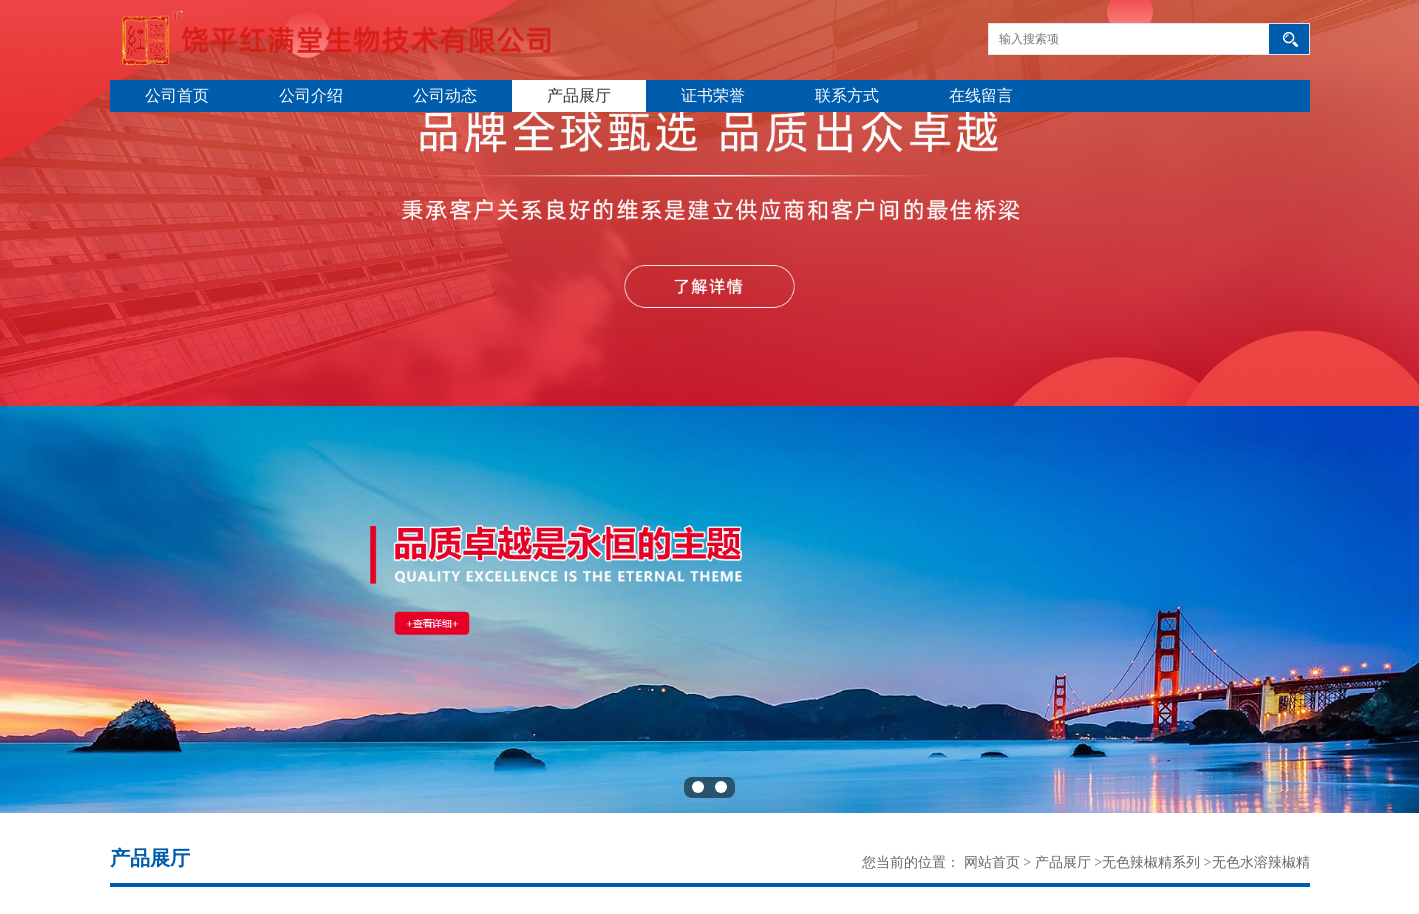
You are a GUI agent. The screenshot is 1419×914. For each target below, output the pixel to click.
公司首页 (177, 95)
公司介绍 (311, 95)
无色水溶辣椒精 (1261, 862)
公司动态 (445, 95)
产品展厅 (579, 95)
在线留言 (981, 95)
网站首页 (992, 862)
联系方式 (847, 95)
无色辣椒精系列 (1151, 862)
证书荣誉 (713, 95)
